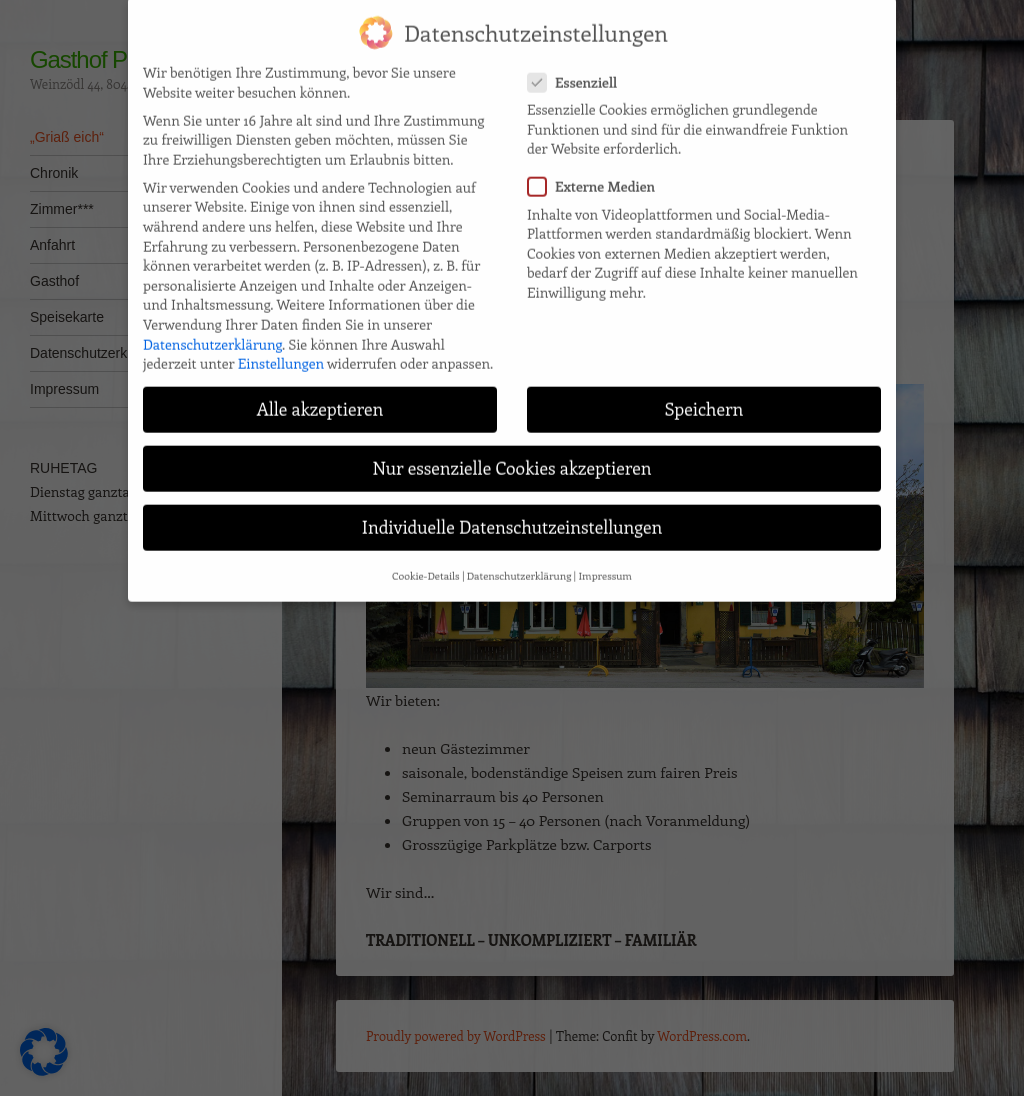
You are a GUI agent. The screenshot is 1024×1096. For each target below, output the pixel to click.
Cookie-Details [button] (426, 557)
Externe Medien (597, 168)
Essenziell (578, 63)
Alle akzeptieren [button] (320, 391)
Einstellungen (281, 345)
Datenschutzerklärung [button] (519, 557)
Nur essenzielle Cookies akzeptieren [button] (511, 450)
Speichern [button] (704, 391)
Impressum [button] (604, 557)
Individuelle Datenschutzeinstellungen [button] (512, 509)
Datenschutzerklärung (212, 325)
